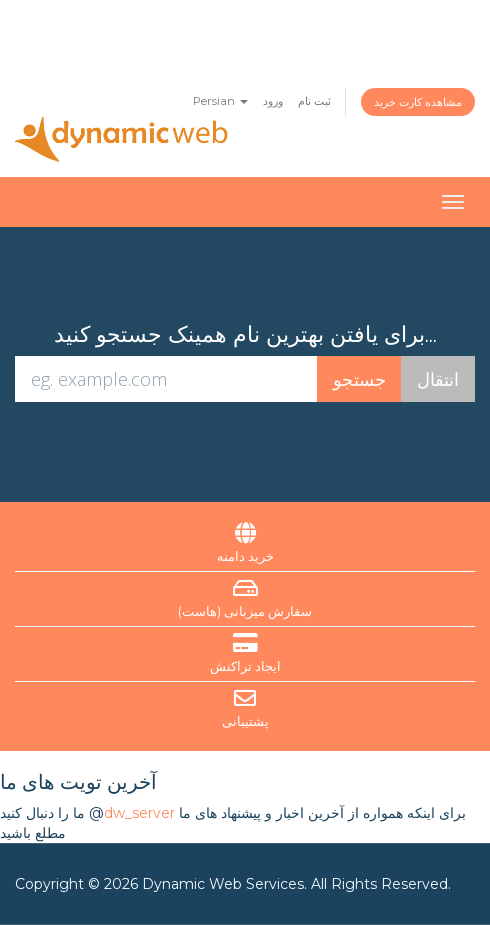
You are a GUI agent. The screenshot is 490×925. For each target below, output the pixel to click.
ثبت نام (314, 101)
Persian (220, 101)
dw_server (139, 813)
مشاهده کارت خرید (418, 102)
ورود (273, 101)
